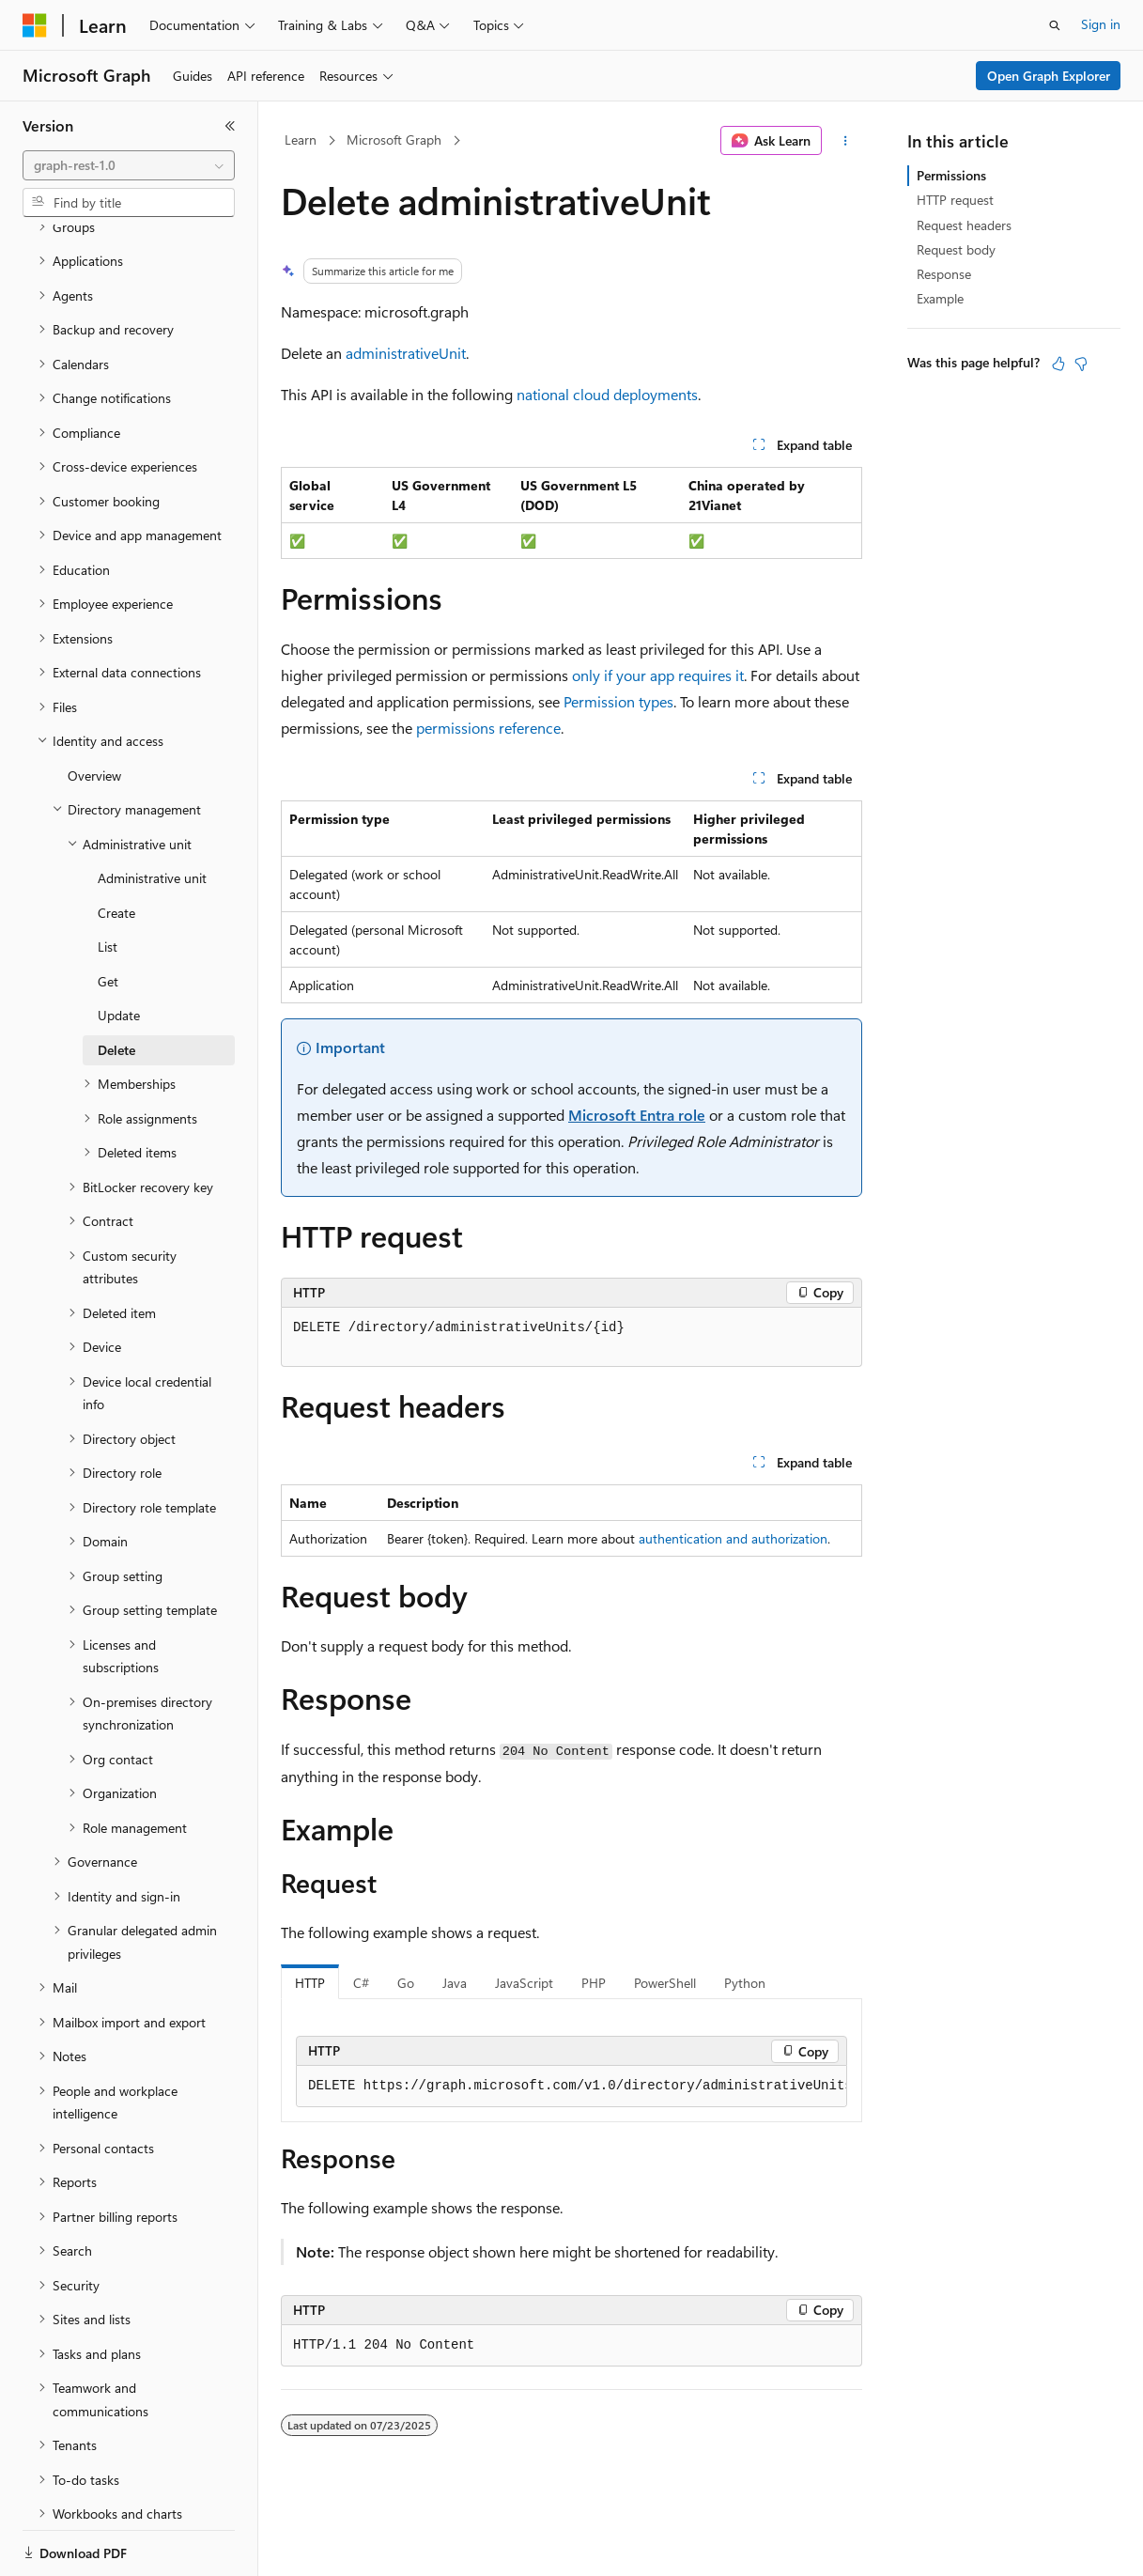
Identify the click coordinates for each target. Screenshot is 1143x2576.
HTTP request (955, 200)
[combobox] (129, 165)
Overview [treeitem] (94, 711)
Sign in (1100, 24)
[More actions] (845, 141)
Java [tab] (454, 1983)
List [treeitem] (107, 882)
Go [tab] (405, 1983)
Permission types (618, 701)
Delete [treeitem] (116, 985)
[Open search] (1054, 25)
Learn (301, 139)
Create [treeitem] (116, 848)
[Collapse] (230, 126)
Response (944, 274)
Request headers (964, 225)
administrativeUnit (406, 353)
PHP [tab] (593, 1983)
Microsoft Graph (394, 139)
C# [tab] (361, 1983)
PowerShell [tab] (665, 1983)
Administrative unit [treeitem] (152, 813)
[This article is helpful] (1058, 363)
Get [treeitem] (108, 916)
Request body (956, 249)
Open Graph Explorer (1048, 76)
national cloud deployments (607, 394)
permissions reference (488, 727)
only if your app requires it (658, 675)
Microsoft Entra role (636, 1115)
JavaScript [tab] (524, 1983)
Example (940, 298)
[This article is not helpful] (1081, 363)
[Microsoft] (35, 25)
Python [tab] (744, 1983)
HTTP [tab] (310, 1983)
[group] (571, 2086)
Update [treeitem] (119, 950)
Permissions (951, 175)
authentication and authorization (733, 1538)
